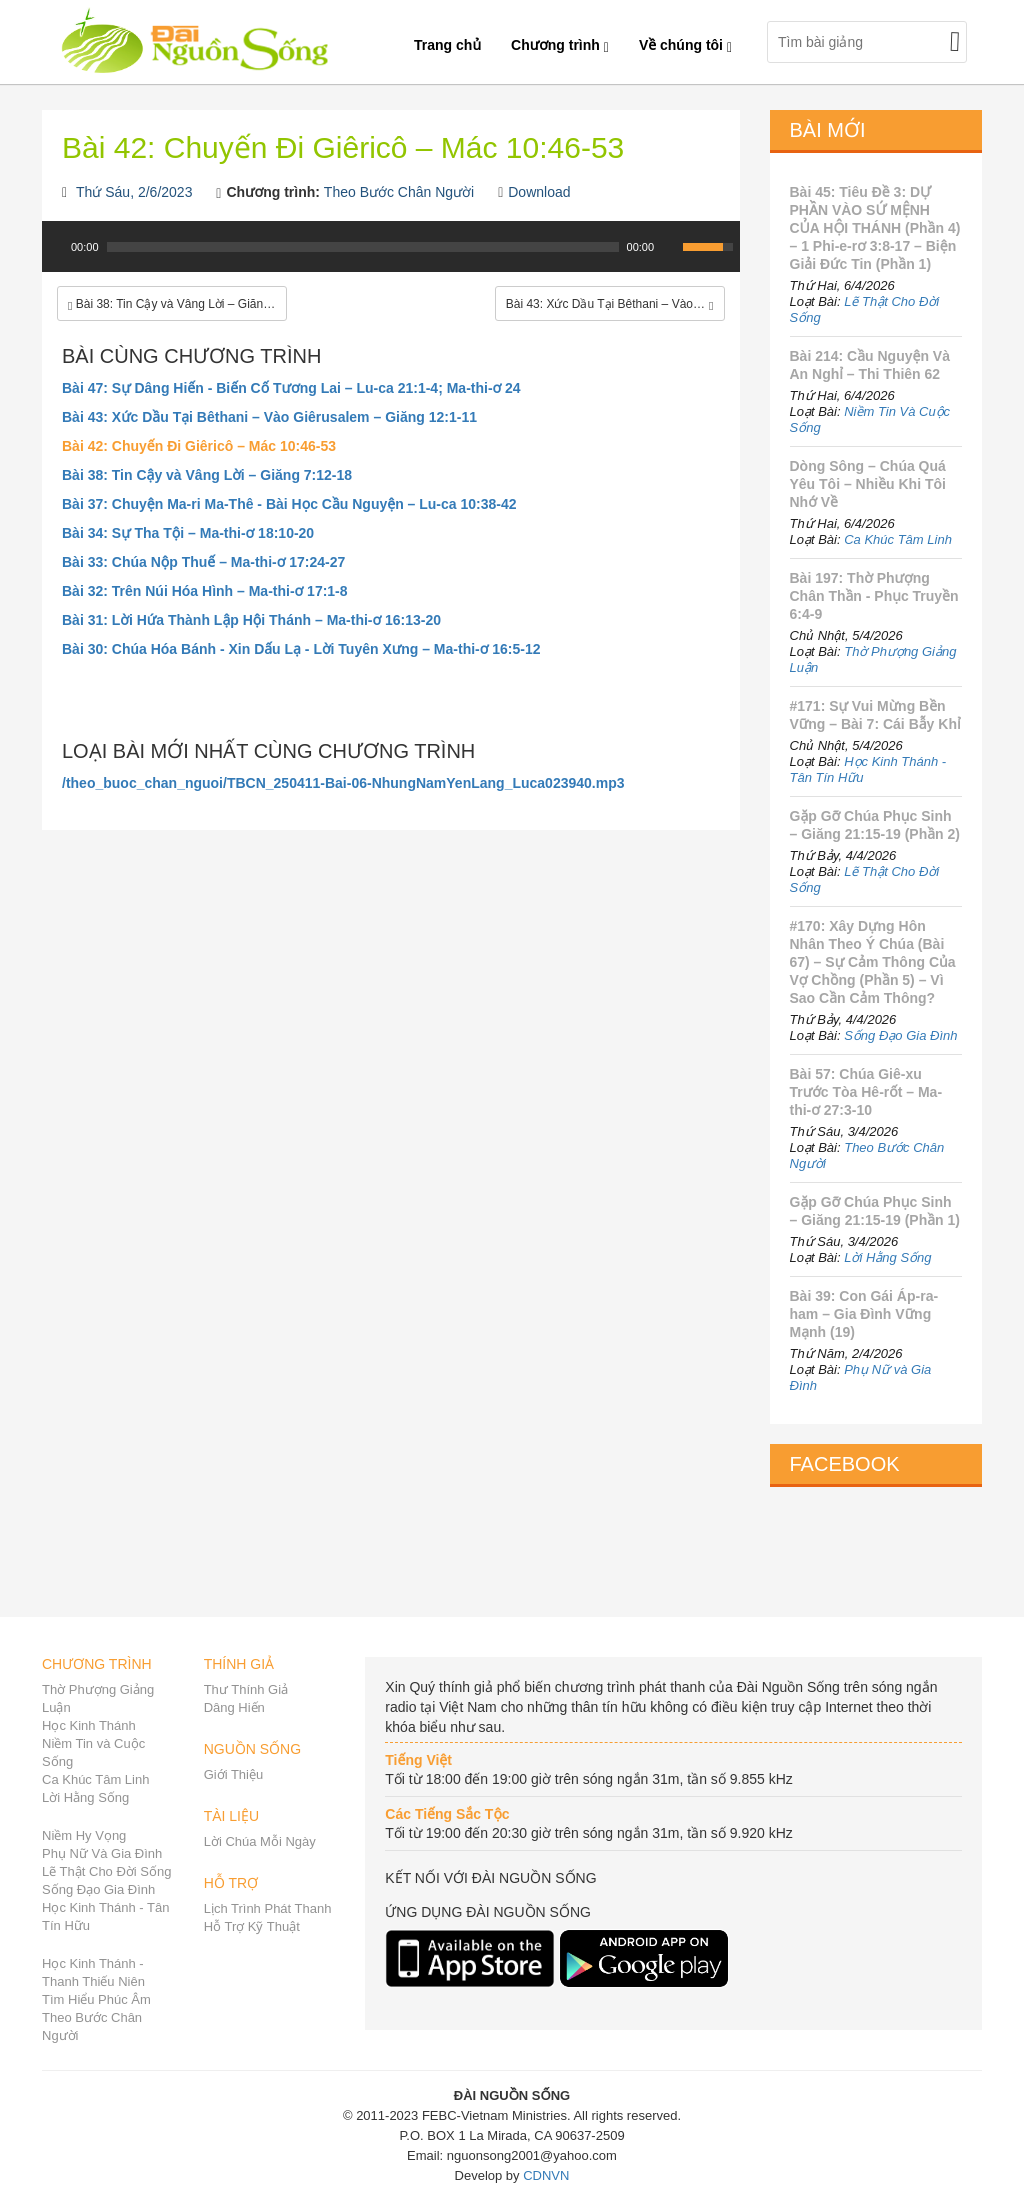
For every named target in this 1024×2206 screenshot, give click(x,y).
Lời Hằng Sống (887, 1257)
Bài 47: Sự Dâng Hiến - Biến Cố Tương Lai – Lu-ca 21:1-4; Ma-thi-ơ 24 (291, 388)
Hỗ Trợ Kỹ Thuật (252, 1926)
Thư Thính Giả (246, 1689)
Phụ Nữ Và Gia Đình (102, 1853)
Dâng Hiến (234, 1707)
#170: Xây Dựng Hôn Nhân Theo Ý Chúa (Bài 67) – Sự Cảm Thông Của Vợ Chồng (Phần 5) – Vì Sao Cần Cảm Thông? (873, 962)
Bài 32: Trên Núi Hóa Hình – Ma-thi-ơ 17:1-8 (205, 591)
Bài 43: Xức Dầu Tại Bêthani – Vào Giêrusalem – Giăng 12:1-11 (269, 417)
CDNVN (546, 2175)
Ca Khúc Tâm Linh (898, 539)
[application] (391, 257)
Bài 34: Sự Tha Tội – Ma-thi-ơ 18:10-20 (188, 533)
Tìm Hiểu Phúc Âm (96, 1999)
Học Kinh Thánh (89, 1725)
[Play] (55, 247)
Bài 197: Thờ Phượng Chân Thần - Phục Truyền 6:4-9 (874, 596)
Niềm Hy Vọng (84, 1835)
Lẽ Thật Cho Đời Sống (106, 1871)
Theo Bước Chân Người (399, 192)
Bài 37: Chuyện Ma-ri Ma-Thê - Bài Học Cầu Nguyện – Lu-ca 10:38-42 (289, 504)
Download (539, 192)
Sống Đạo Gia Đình (900, 1035)
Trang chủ (447, 45)
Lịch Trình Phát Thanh (268, 1908)
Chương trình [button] (560, 45)
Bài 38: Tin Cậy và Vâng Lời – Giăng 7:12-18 (207, 475)
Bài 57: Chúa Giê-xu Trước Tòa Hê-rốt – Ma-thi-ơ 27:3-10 (866, 1092)
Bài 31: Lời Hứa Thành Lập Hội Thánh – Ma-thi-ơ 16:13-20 (251, 620)
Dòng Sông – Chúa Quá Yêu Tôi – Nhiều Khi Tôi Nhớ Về (868, 484)
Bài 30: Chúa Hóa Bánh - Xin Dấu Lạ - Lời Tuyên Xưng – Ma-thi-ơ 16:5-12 (301, 649)
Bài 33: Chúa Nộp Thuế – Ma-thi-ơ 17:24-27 (203, 562)
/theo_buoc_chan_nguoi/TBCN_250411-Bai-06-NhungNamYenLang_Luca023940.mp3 (343, 783)
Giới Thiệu (234, 1774)
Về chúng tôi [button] (685, 45)
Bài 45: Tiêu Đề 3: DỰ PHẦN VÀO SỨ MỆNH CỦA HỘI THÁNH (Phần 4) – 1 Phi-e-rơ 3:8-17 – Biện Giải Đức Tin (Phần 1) (875, 228)
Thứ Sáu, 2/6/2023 (134, 192)
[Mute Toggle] (670, 247)
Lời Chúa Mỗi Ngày (260, 1841)
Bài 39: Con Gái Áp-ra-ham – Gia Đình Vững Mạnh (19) (864, 1314)
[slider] (363, 247)
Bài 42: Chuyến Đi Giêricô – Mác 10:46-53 (199, 446)
